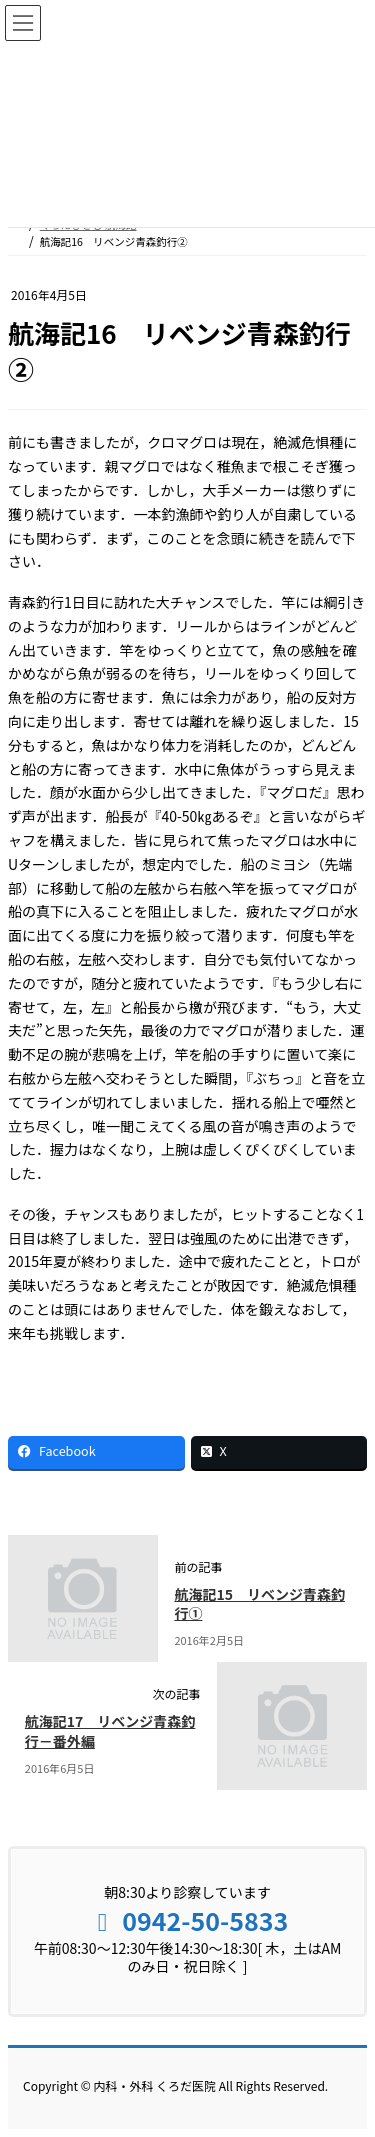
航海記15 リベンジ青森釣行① (259, 1604)
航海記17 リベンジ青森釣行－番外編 (110, 1731)
